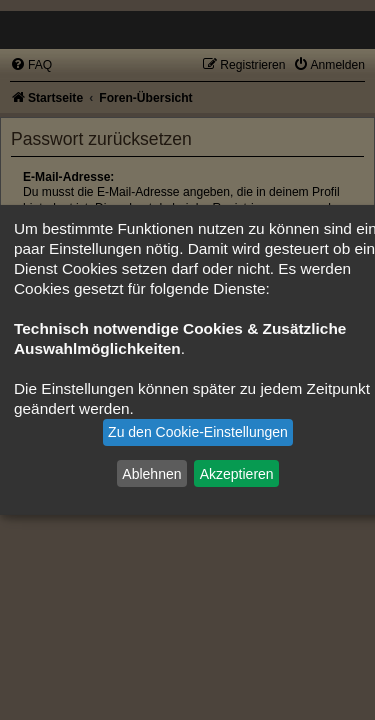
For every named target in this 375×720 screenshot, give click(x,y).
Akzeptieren (237, 473)
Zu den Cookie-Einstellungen (198, 432)
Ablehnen (151, 473)
